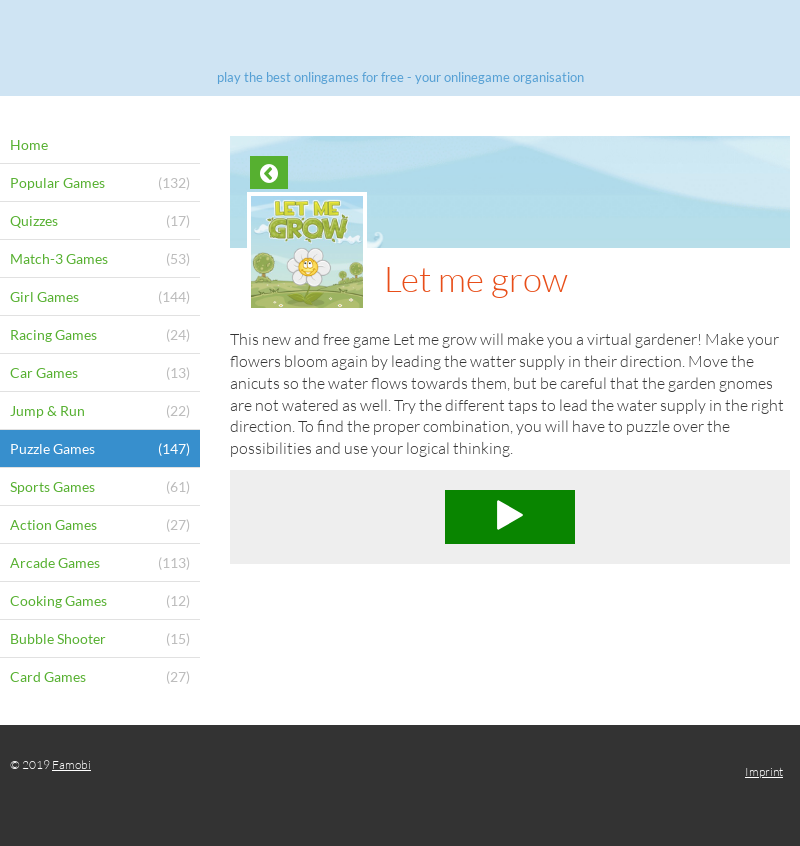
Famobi (71, 764)
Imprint (764, 771)
